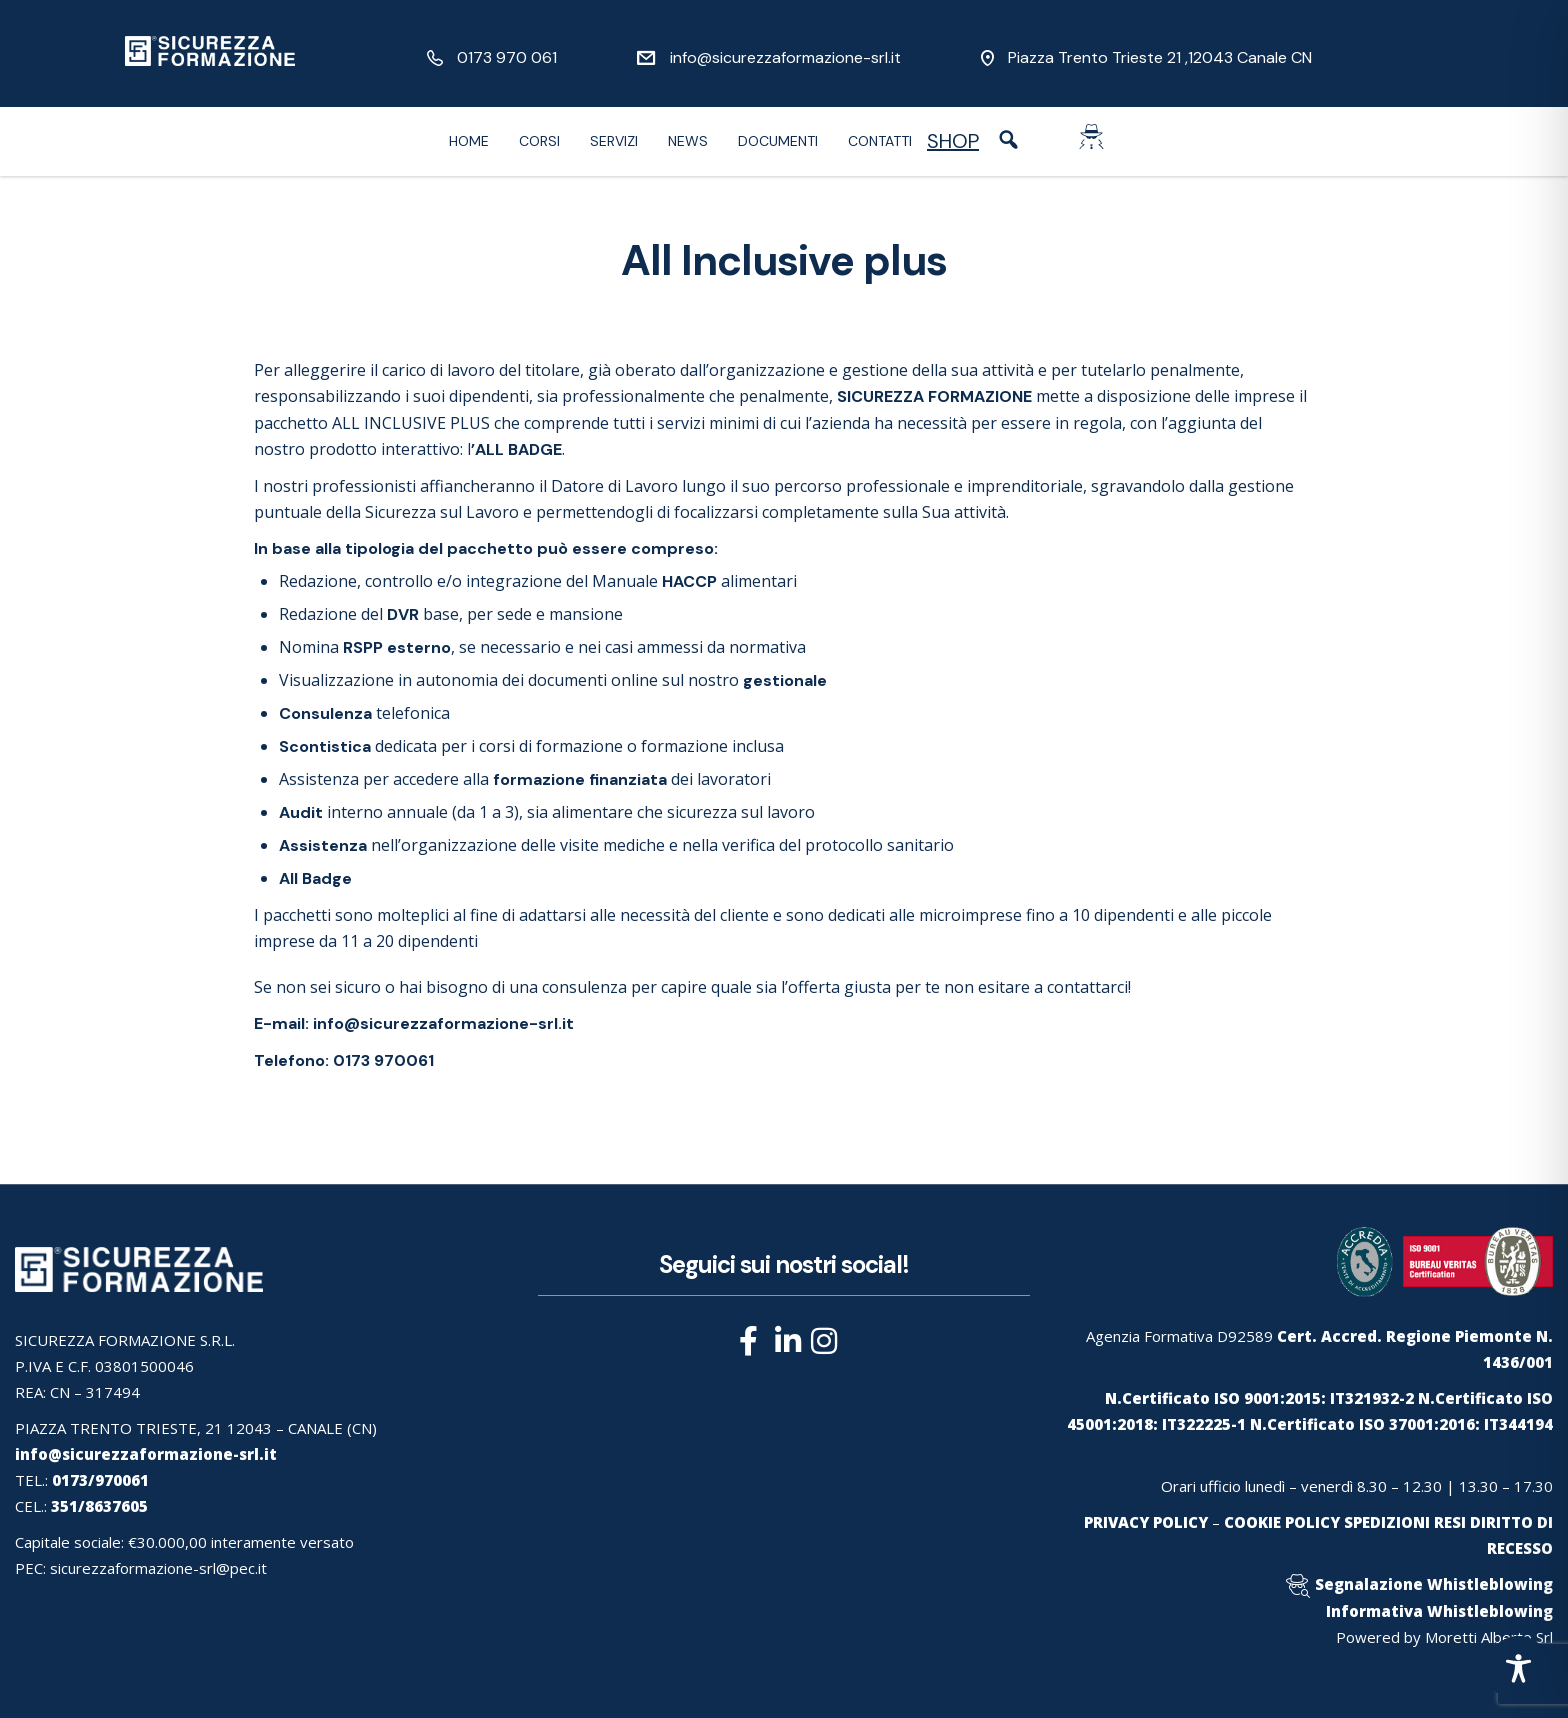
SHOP (953, 141)
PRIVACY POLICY (1146, 1522)
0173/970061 (100, 1480)
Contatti (880, 141)
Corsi (539, 141)
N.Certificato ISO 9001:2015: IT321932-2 (1259, 1398)
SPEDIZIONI (1387, 1522)
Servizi (614, 141)
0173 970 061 (507, 57)
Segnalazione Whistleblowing (1434, 1584)
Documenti (778, 141)
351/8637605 (99, 1506)
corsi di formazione (551, 746)
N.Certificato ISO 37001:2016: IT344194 (1401, 1424)
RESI (1450, 1522)
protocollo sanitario (879, 845)
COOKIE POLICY (1282, 1522)
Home (469, 141)
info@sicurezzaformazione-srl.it (785, 57)
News (688, 141)
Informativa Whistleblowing (1439, 1611)
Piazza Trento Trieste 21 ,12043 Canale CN (1160, 57)
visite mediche (612, 845)
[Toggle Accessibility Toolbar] (1518, 1668)
